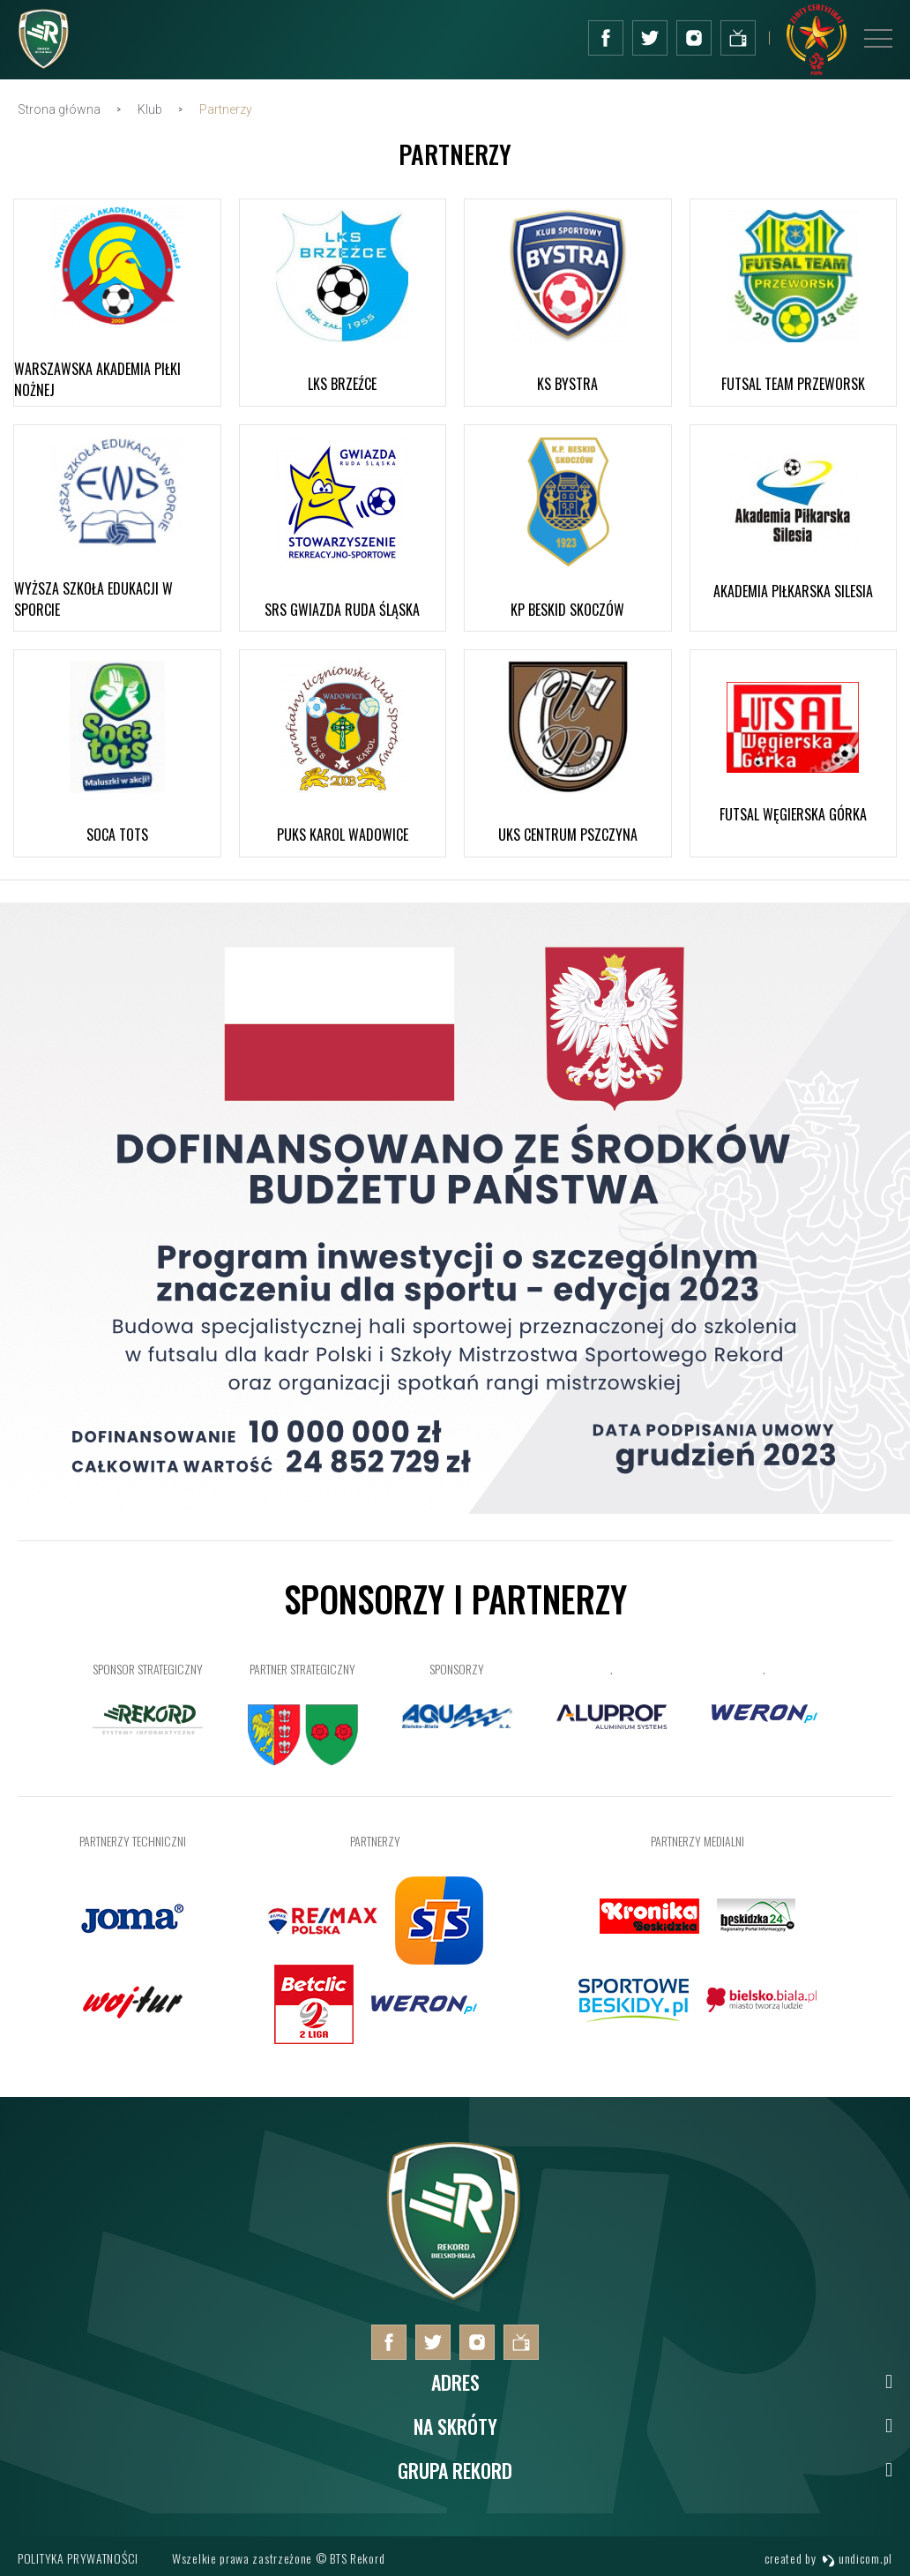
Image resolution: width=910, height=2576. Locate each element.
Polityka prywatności (78, 2558)
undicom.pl (857, 2558)
